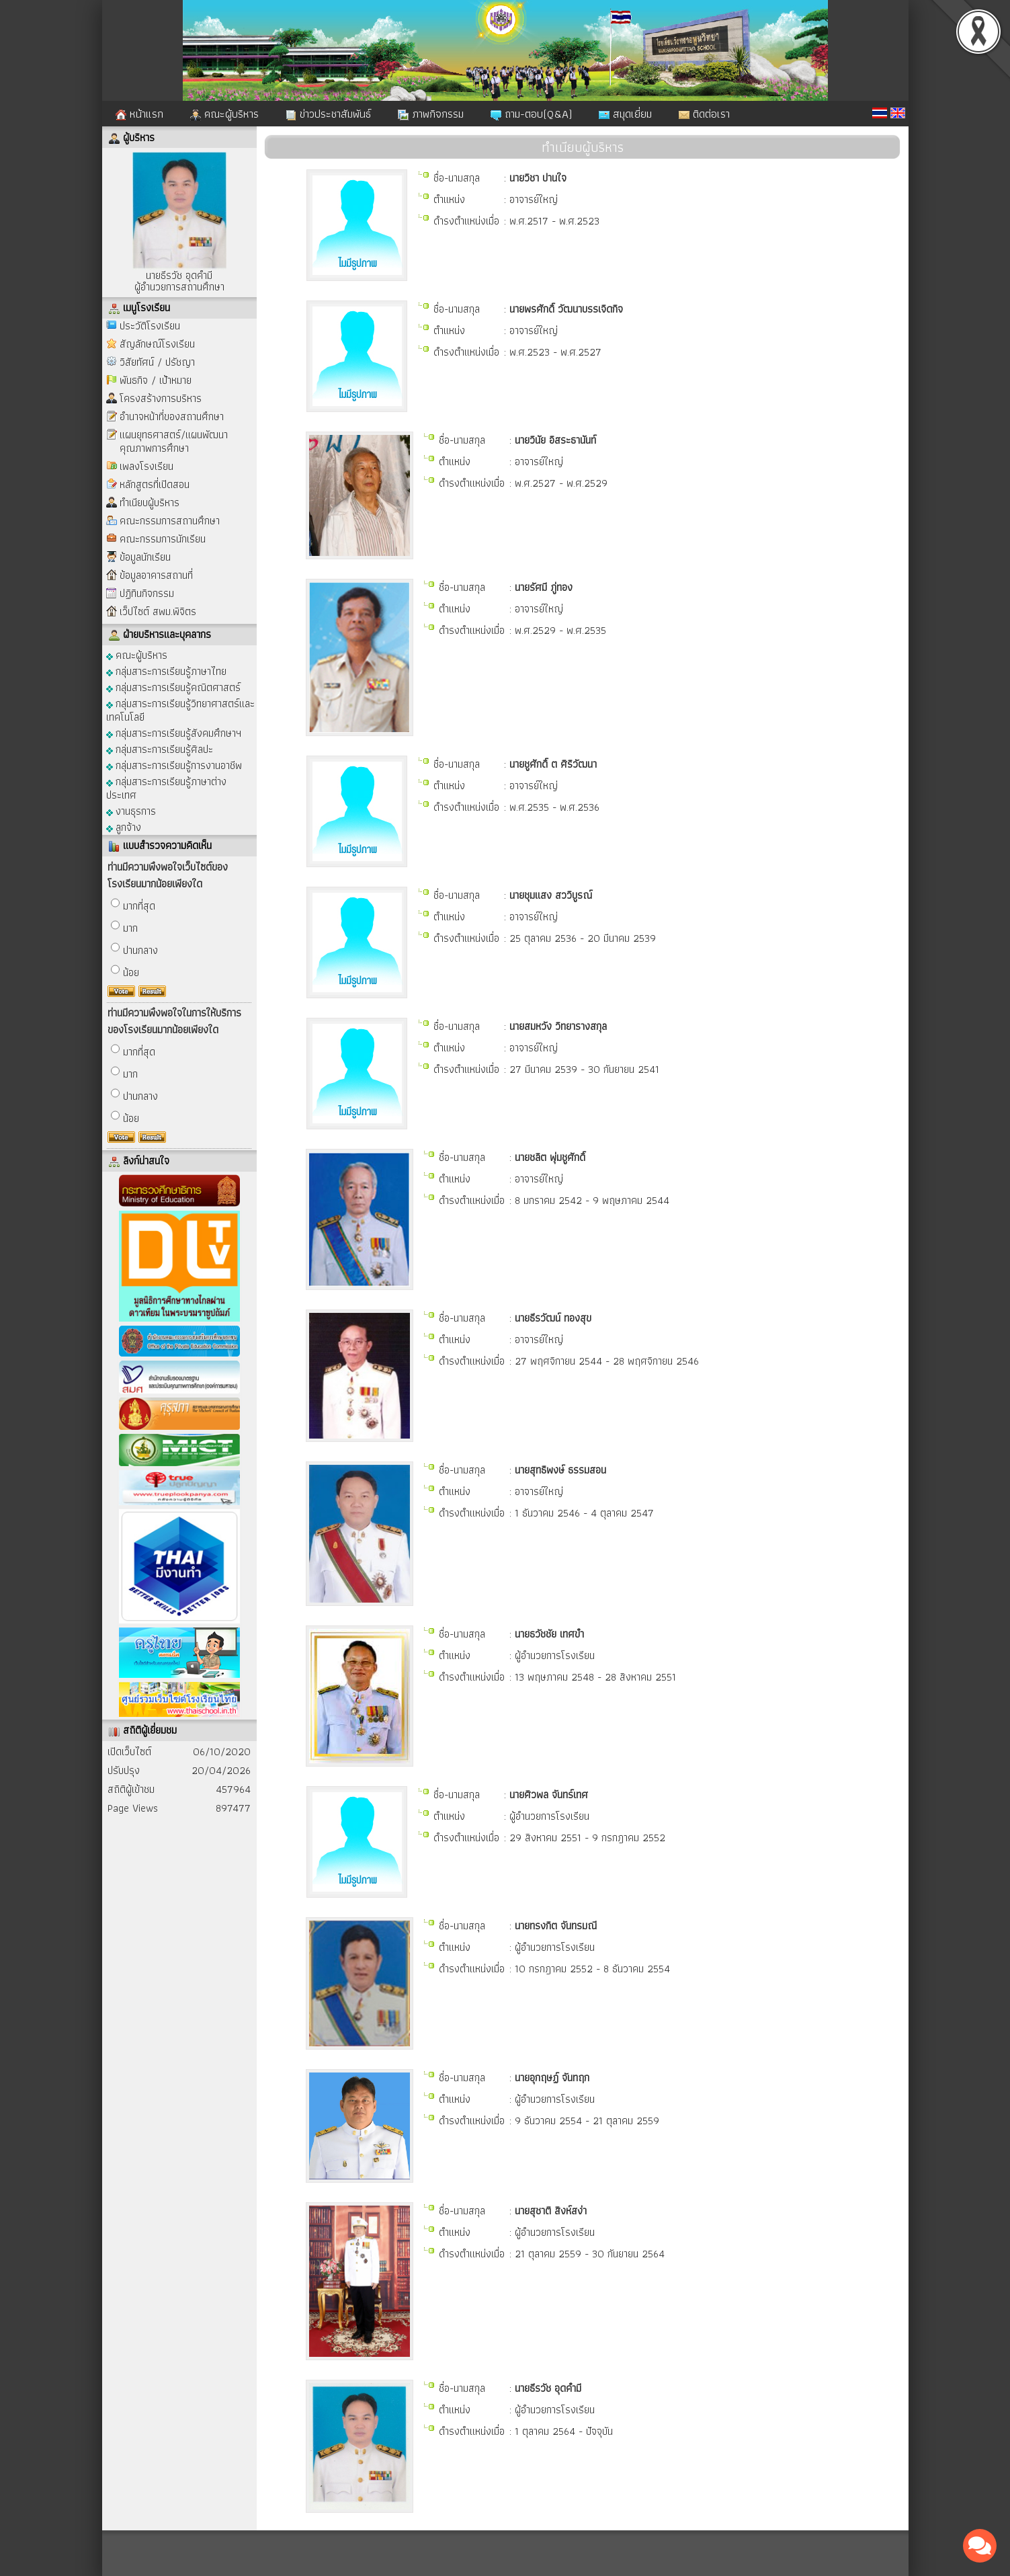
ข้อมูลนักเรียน (145, 557)
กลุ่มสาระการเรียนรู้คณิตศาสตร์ (173, 686)
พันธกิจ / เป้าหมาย (156, 380)
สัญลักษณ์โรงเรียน (157, 343)
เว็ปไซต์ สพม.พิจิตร (158, 611)
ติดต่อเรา (704, 113)
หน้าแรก (139, 113)
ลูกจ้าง (123, 826)
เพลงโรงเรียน (146, 466)
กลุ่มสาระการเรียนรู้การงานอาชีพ (174, 764)
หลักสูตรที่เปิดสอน (155, 484)
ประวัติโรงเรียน (150, 325)
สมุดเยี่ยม (625, 113)
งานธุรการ (131, 810)
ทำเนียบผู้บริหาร (149, 502)
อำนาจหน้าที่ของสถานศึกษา (172, 416)
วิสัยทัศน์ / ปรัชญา (157, 362)
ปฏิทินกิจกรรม (147, 593)
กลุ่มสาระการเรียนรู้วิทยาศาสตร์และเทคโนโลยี (180, 709)
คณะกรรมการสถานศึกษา (170, 520)
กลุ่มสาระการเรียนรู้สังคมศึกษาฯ (173, 732)
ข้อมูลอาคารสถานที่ (156, 575)
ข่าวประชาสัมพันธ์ (328, 113)
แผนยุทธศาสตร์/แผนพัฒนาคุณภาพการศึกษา (174, 441)
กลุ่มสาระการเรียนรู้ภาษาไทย (166, 670)
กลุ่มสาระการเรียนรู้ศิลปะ (159, 748)
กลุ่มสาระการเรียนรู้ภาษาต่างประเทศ (166, 787)
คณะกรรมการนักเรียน (163, 538)
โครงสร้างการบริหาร (161, 398)
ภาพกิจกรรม (431, 113)
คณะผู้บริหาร (224, 113)
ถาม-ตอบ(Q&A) (531, 113)
